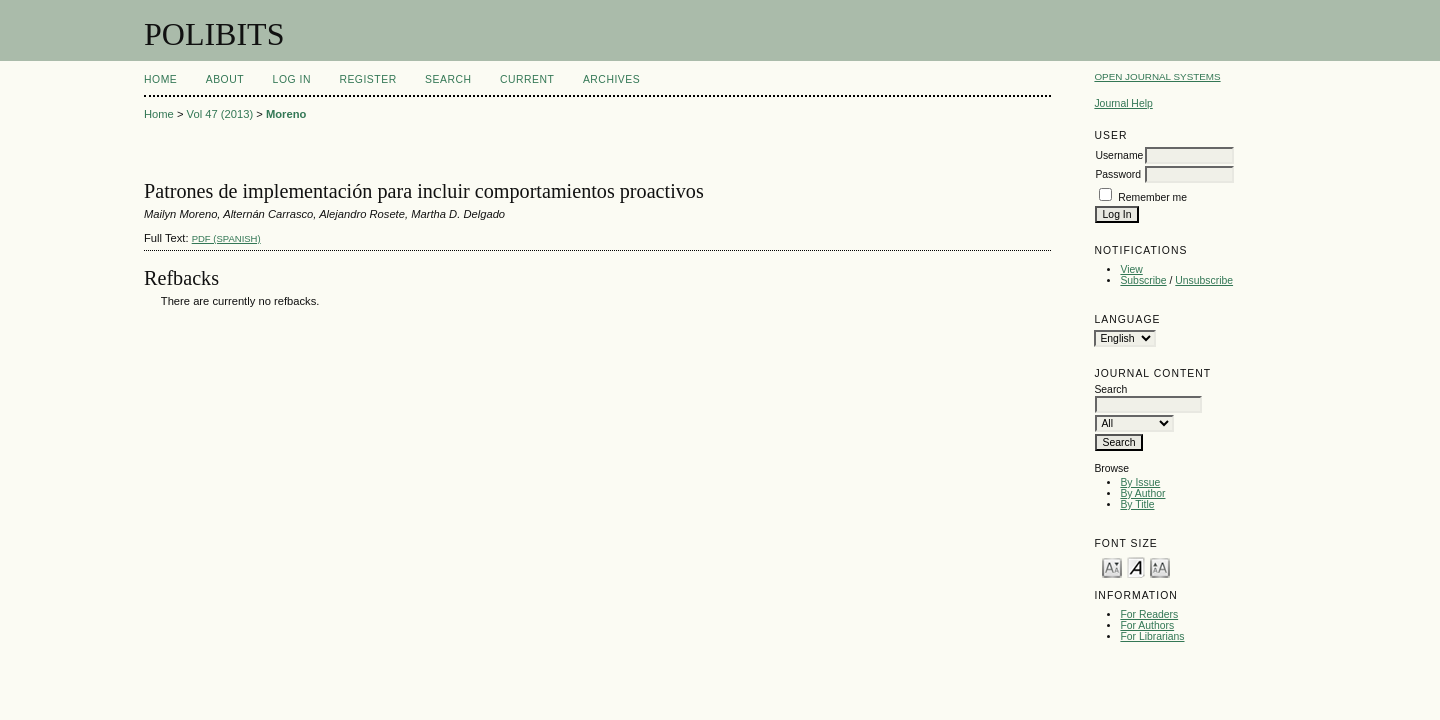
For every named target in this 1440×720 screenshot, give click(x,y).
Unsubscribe (1204, 280)
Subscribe (1143, 280)
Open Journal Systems (1157, 76)
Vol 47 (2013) (220, 114)
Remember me (1152, 197)
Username (1119, 155)
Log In (292, 79)
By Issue (1140, 482)
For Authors (1147, 625)
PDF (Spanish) (226, 238)
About (225, 79)
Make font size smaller (1112, 566)
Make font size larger (1160, 566)
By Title (1137, 504)
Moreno (286, 114)
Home (160, 79)
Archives (611, 79)
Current (527, 79)
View (1131, 269)
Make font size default (1136, 566)
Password (1118, 174)
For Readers (1149, 614)
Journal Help (1123, 103)
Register (367, 79)
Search (448, 79)
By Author (1142, 493)
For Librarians (1152, 636)
